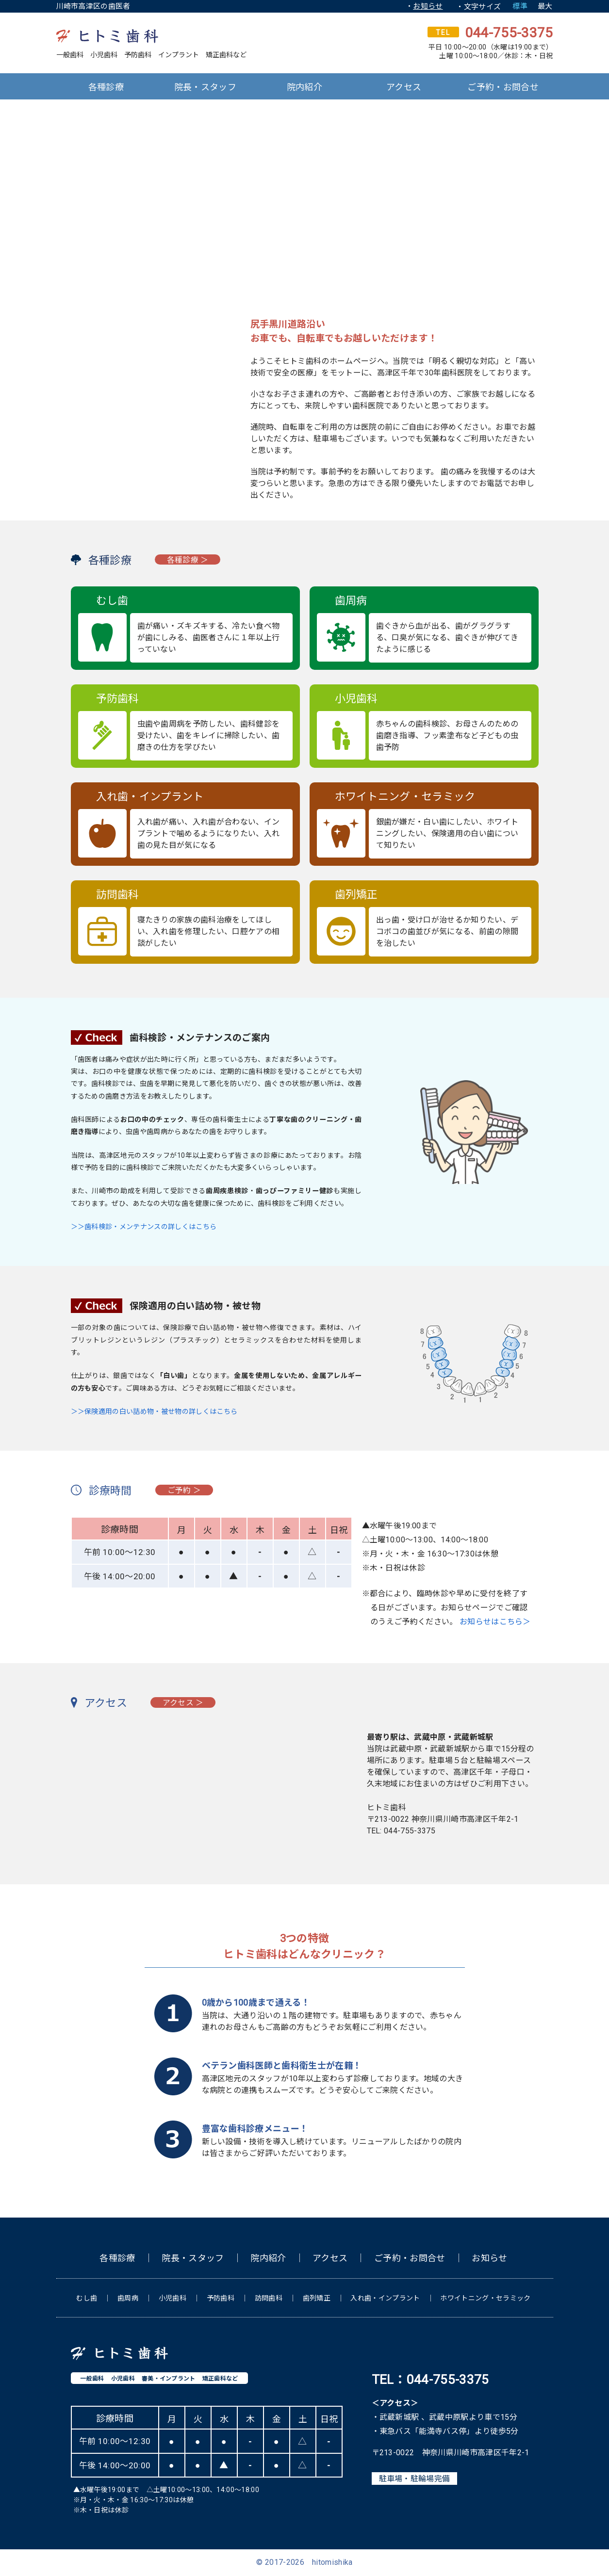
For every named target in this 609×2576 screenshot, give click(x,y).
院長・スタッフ (205, 87)
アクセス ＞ (184, 1702)
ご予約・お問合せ (503, 87)
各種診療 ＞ (189, 560)
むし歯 (86, 2298)
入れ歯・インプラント (385, 2298)
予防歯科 (220, 2298)
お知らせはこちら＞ (495, 1621)
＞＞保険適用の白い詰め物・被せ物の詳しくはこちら (154, 1411)
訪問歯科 (268, 2298)
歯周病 (127, 2298)
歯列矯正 (316, 2298)
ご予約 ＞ (185, 1490)
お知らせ (428, 6)
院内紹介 (304, 87)
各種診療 (106, 87)
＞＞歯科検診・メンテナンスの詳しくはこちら (144, 1227)
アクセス (403, 87)
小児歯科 (172, 2298)
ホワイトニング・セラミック (485, 2298)
